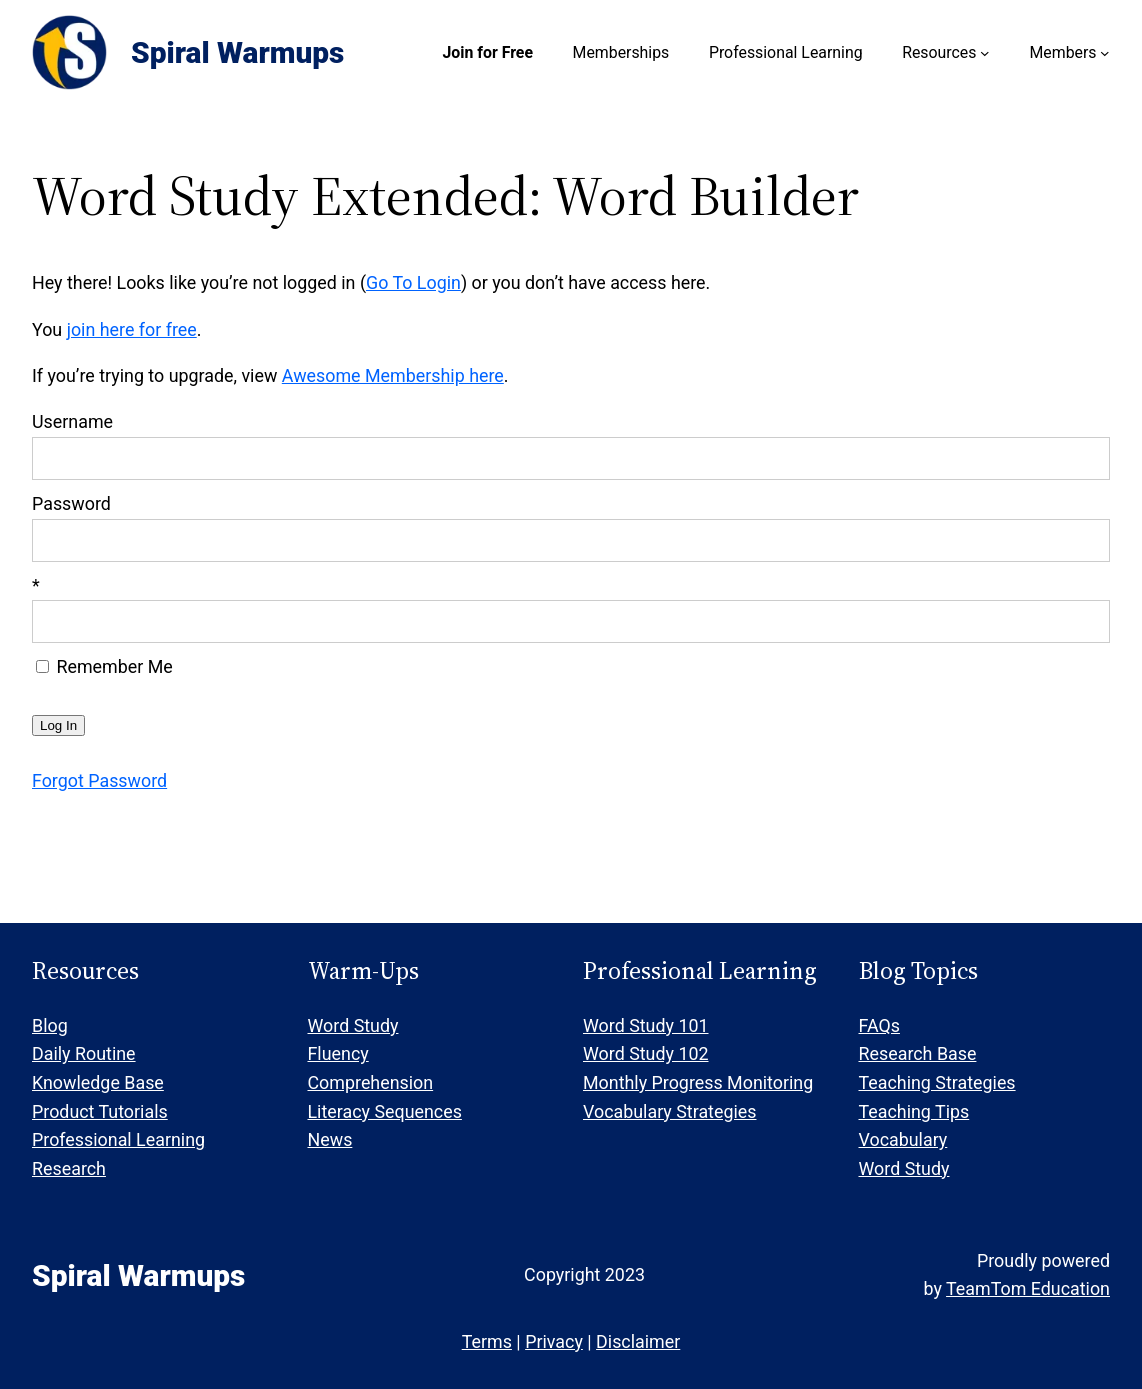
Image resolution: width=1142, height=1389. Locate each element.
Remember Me (104, 666)
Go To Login (413, 282)
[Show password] (1081, 540)
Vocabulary (903, 1139)
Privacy (554, 1341)
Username (72, 421)
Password (71, 503)
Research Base (918, 1053)
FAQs (879, 1025)
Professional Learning (118, 1139)
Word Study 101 (646, 1025)
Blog (50, 1025)
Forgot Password (99, 780)
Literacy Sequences (385, 1111)
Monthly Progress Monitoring (698, 1082)
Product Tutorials (100, 1111)
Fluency (338, 1053)
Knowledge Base (98, 1082)
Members (1062, 52)
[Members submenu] (1105, 53)
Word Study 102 (646, 1053)
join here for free (132, 329)
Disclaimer (638, 1341)
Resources (939, 52)
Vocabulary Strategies (669, 1111)
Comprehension (371, 1082)
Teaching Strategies (937, 1082)
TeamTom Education (1028, 1288)
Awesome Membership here (393, 375)
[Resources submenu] (985, 53)
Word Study (353, 1025)
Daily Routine (84, 1053)
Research (69, 1168)
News (330, 1139)
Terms (487, 1341)
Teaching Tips (914, 1111)
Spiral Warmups (237, 52)
